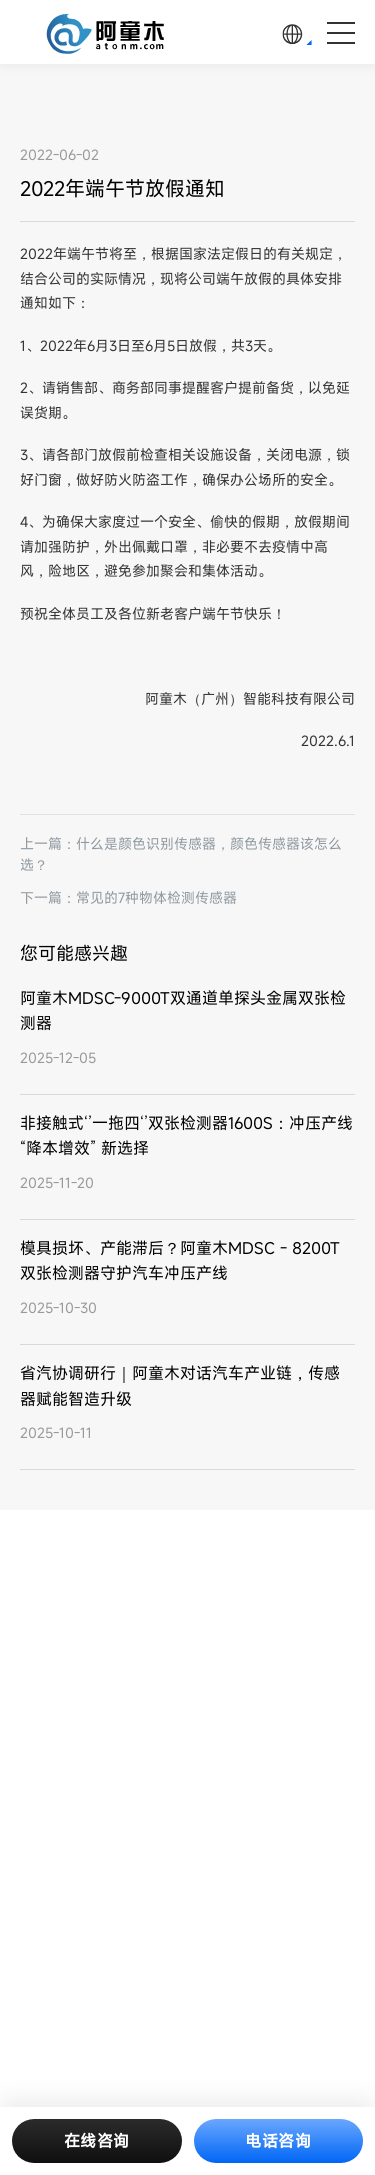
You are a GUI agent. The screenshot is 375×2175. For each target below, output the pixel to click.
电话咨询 (278, 2141)
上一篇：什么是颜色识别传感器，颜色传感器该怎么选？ (181, 854)
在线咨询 (97, 2141)
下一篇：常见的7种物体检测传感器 (128, 897)
